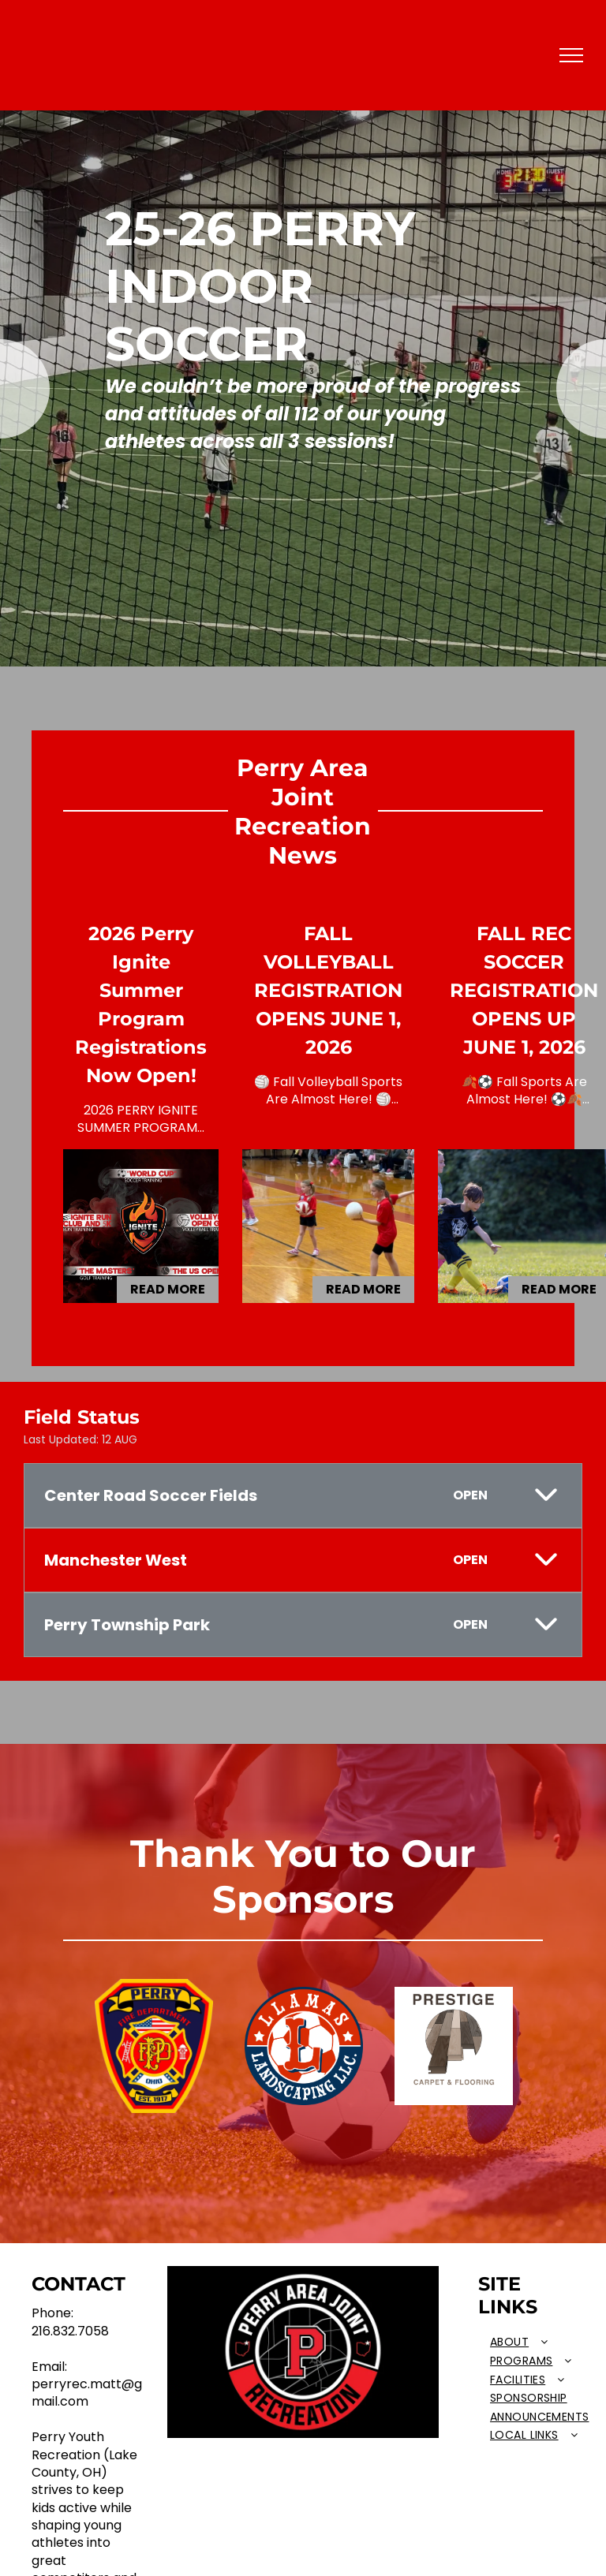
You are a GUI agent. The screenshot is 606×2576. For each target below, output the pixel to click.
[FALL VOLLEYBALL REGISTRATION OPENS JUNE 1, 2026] (328, 1226)
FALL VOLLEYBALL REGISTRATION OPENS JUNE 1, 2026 (328, 990)
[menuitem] (539, 2342)
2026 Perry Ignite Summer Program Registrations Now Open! (141, 1004)
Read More (167, 1289)
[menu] (571, 55)
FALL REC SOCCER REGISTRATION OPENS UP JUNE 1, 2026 (524, 990)
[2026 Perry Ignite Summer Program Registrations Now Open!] (141, 1226)
